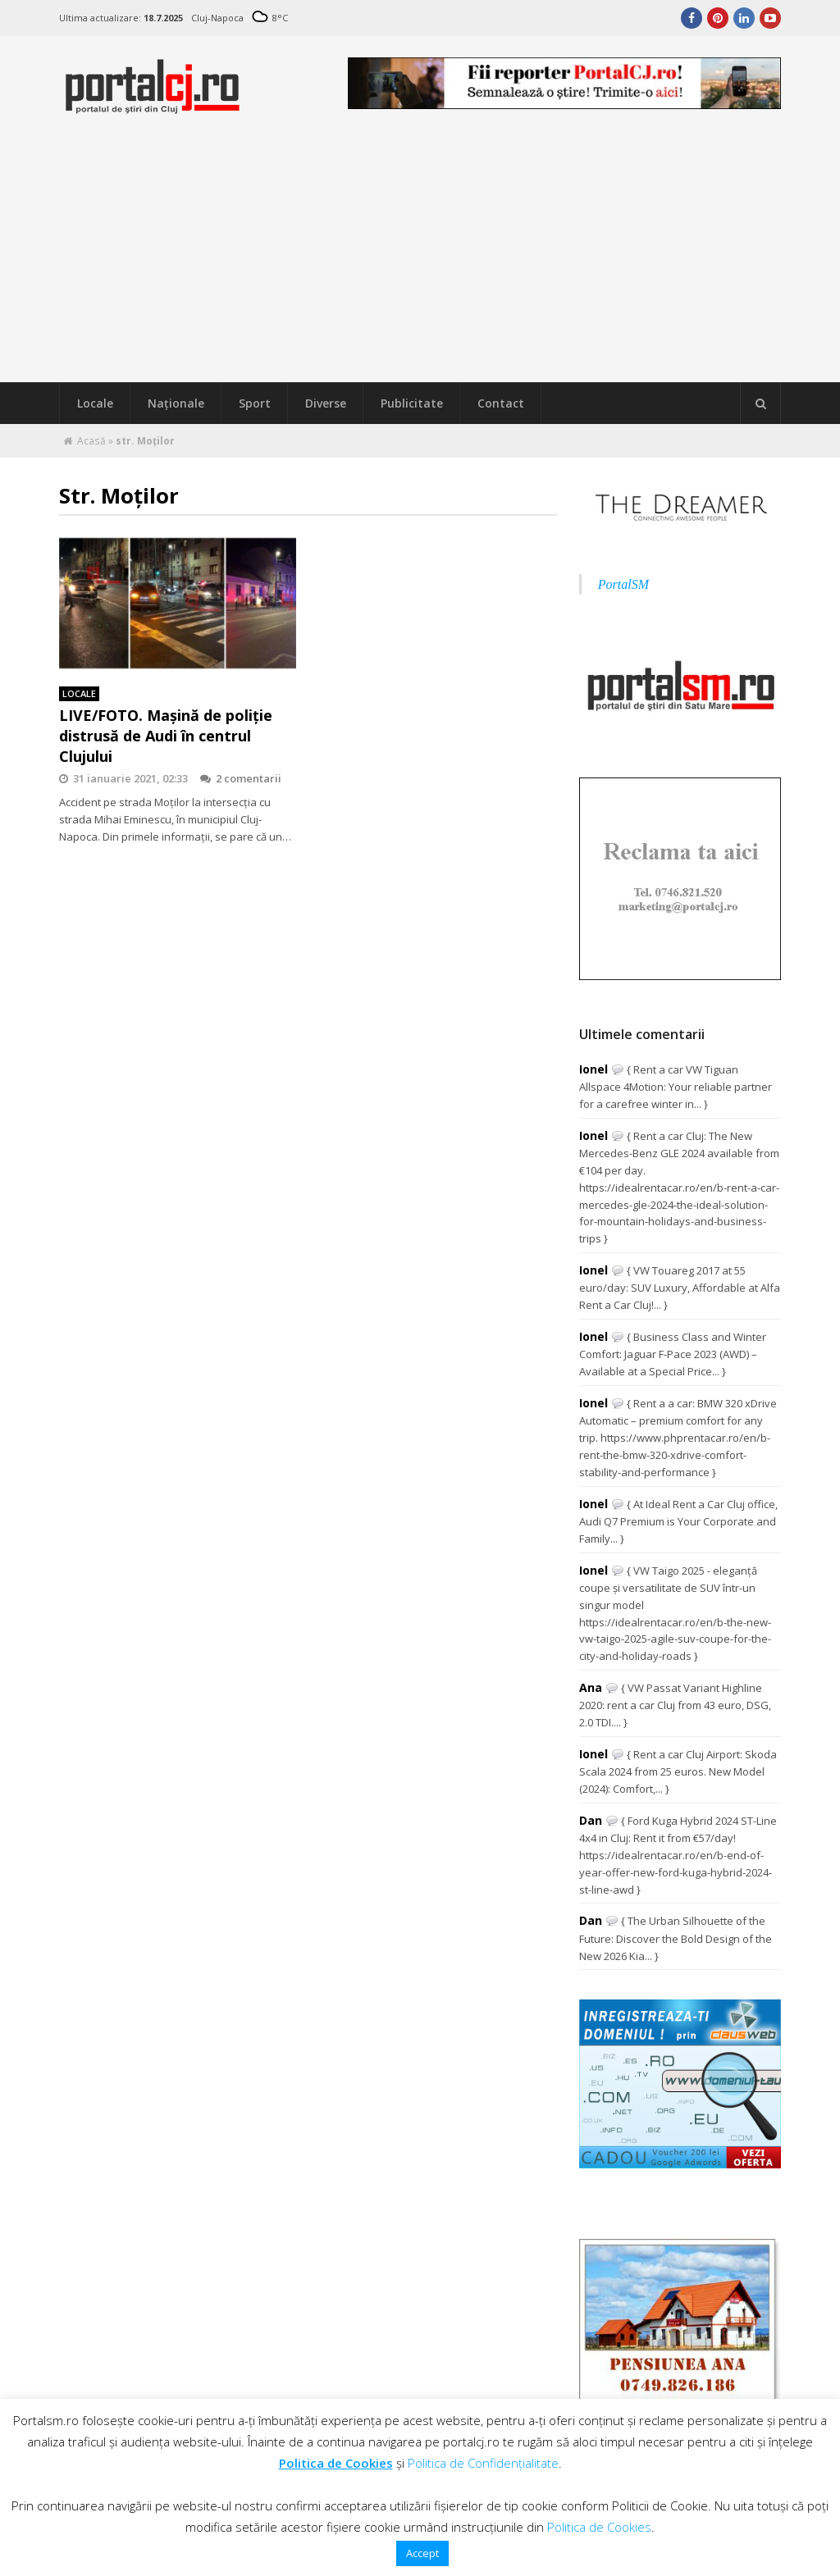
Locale (95, 403)
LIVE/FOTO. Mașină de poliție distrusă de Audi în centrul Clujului (165, 735)
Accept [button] (422, 2553)
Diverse (325, 403)
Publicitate (412, 403)
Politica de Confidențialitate (483, 2463)
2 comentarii (240, 778)
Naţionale (176, 403)
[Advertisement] (420, 259)
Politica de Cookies (336, 2463)
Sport (255, 403)
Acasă (91, 441)
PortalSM (623, 584)
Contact (500, 403)
